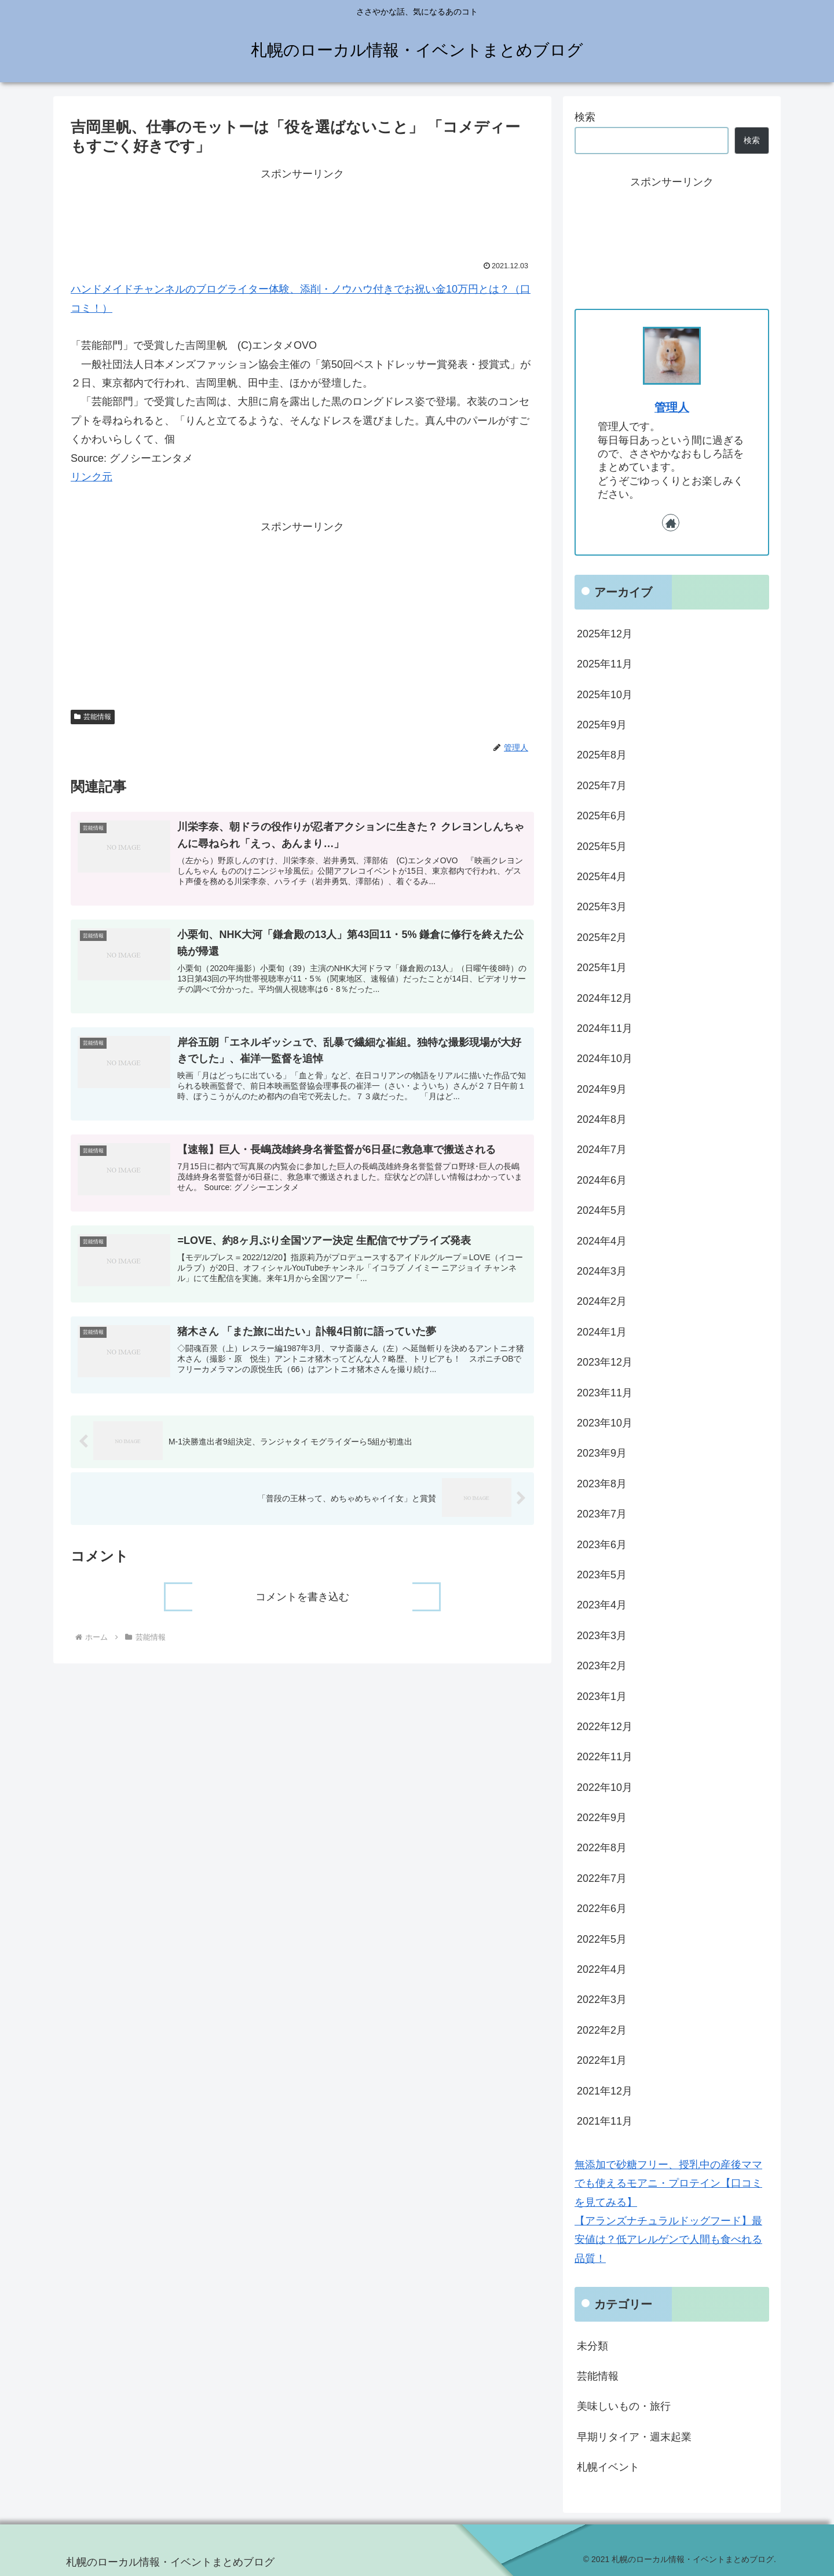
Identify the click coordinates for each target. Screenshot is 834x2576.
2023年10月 (604, 1423)
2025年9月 (602, 725)
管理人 (671, 407)
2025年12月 (604, 634)
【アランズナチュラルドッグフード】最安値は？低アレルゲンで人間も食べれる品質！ (668, 2239)
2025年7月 (602, 785)
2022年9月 (602, 1817)
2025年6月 (602, 816)
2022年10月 (604, 1787)
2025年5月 (602, 846)
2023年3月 (602, 1635)
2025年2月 (602, 937)
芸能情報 (92, 717)
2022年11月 (604, 1757)
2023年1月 (602, 1696)
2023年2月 (602, 1666)
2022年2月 (602, 2030)
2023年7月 (602, 1514)
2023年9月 (602, 1453)
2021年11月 (604, 2121)
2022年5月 (602, 1939)
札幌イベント (608, 2467)
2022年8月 (602, 1847)
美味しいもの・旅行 (624, 2406)
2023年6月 (602, 1544)
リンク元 (91, 477)
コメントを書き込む (302, 1607)
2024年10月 (604, 1058)
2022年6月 (602, 1908)
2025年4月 (602, 876)
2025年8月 (602, 755)
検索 (585, 117)
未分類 (592, 2346)
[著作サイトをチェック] (670, 522)
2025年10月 (604, 694)
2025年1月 (602, 967)
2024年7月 (602, 1149)
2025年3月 (602, 907)
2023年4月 (602, 1605)
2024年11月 (604, 1028)
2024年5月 (602, 1210)
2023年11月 (604, 1393)
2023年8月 (602, 1484)
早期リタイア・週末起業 (634, 2437)
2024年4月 (602, 1241)
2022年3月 (602, 1999)
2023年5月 (602, 1575)
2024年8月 (602, 1119)
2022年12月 (604, 1726)
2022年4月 (602, 1969)
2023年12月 (604, 1362)
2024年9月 (602, 1089)
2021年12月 (604, 2091)
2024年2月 (602, 1301)
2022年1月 (602, 2060)
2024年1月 (602, 1332)
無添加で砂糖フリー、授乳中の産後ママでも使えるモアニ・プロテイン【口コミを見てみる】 (668, 2183)
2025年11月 (604, 664)
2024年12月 (604, 998)
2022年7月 (602, 1878)
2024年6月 (602, 1180)
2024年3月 (602, 1271)
